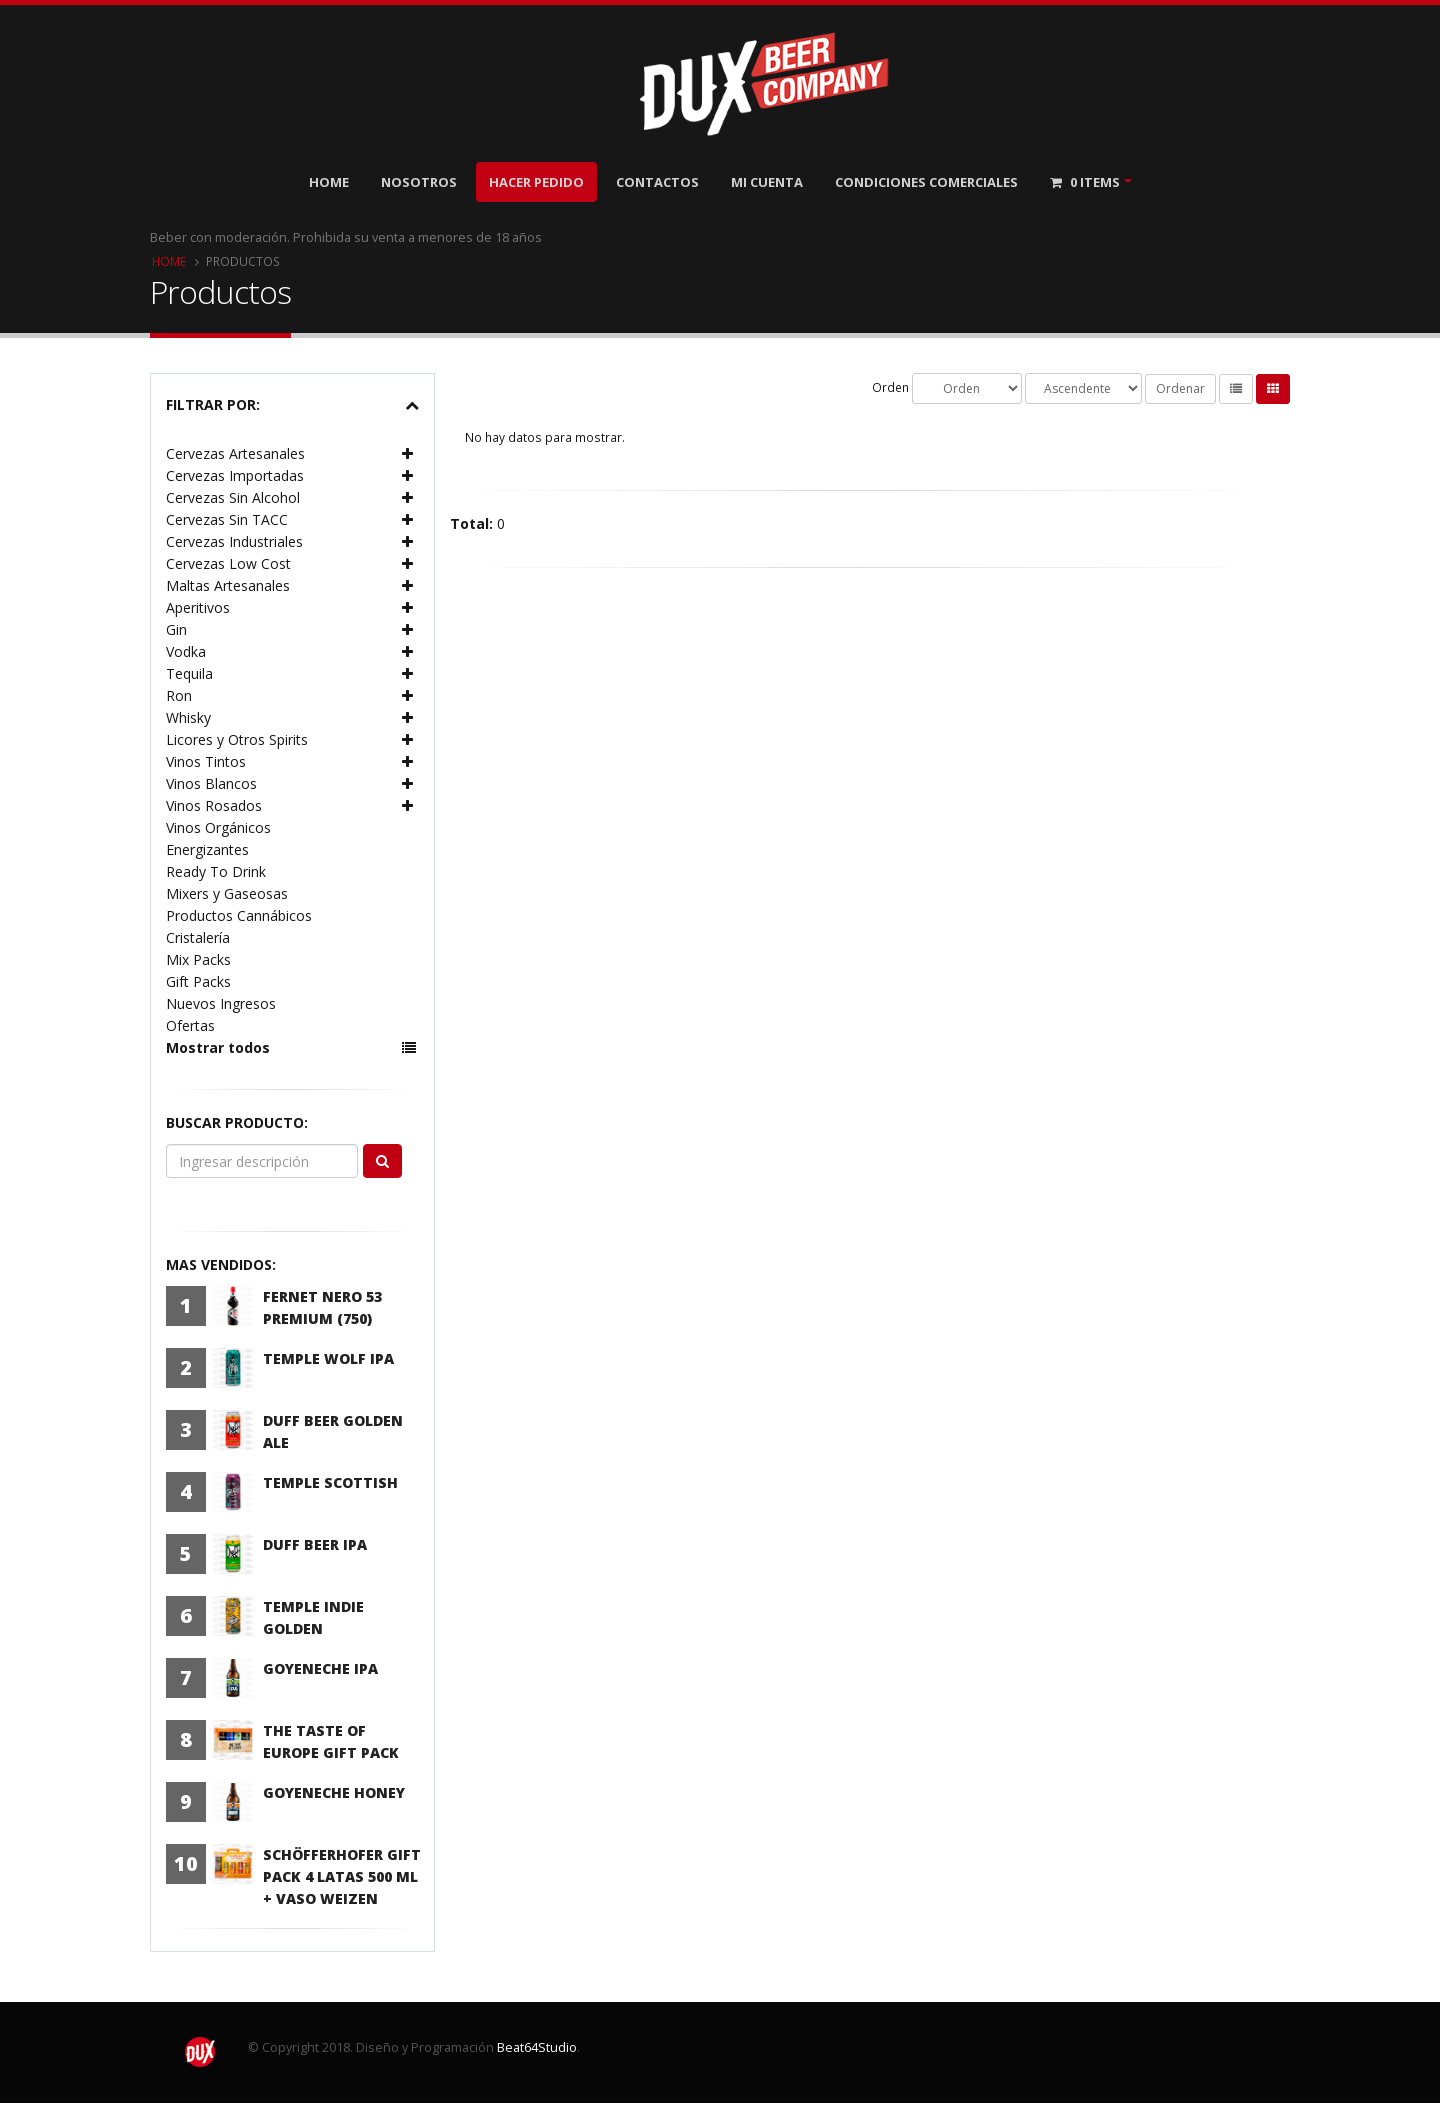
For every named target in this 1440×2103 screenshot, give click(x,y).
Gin (176, 629)
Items (1085, 182)
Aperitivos (198, 607)
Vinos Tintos (206, 761)
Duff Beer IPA (315, 1544)
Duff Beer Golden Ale (333, 1431)
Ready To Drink (216, 871)
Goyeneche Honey (334, 1792)
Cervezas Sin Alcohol (233, 497)
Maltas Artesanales (228, 585)
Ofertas (190, 1025)
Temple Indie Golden (313, 1617)
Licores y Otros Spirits (237, 739)
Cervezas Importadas (235, 475)
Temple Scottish (330, 1482)
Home (329, 182)
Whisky (188, 717)
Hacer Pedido (536, 182)
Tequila (189, 673)
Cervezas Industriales (234, 541)
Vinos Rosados (214, 805)
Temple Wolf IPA (328, 1358)
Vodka (186, 651)
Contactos (657, 182)
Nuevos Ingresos (221, 1003)
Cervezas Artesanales (235, 453)
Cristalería (198, 937)
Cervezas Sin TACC (227, 519)
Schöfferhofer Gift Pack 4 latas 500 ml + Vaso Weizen (342, 1876)
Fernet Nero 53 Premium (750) (322, 1307)
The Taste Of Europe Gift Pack (331, 1741)
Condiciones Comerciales (926, 182)
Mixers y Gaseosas (227, 893)
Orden (890, 387)
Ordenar (1180, 388)
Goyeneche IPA (320, 1668)
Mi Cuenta (767, 182)
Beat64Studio (537, 2047)
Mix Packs (198, 959)
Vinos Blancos (211, 783)
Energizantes (207, 849)
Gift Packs (198, 981)
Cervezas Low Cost (228, 563)
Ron (179, 695)
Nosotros (419, 182)
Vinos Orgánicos (218, 827)
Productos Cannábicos (239, 915)
